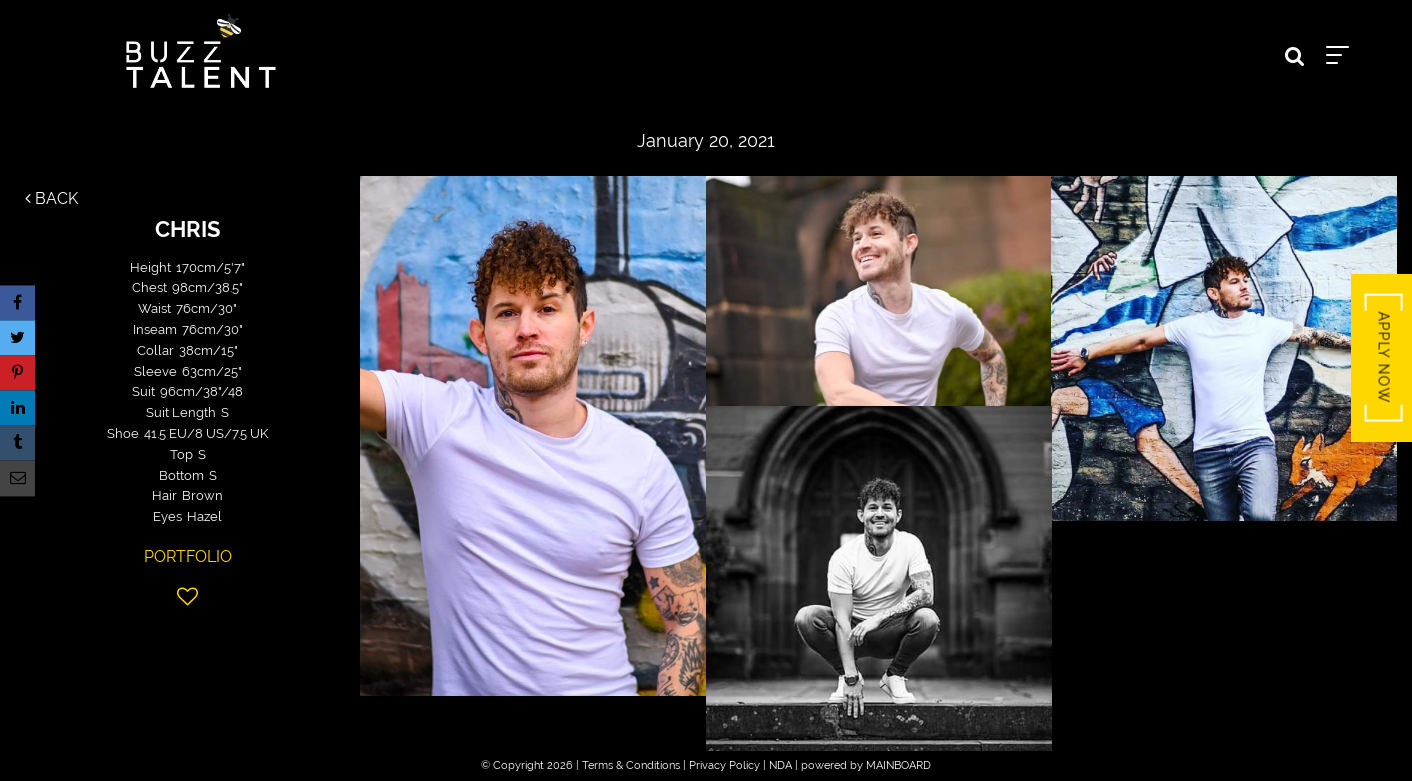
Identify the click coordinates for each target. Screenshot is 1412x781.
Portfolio (188, 556)
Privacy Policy (724, 765)
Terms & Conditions (631, 765)
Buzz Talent (201, 51)
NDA (780, 765)
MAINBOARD (898, 765)
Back (51, 198)
